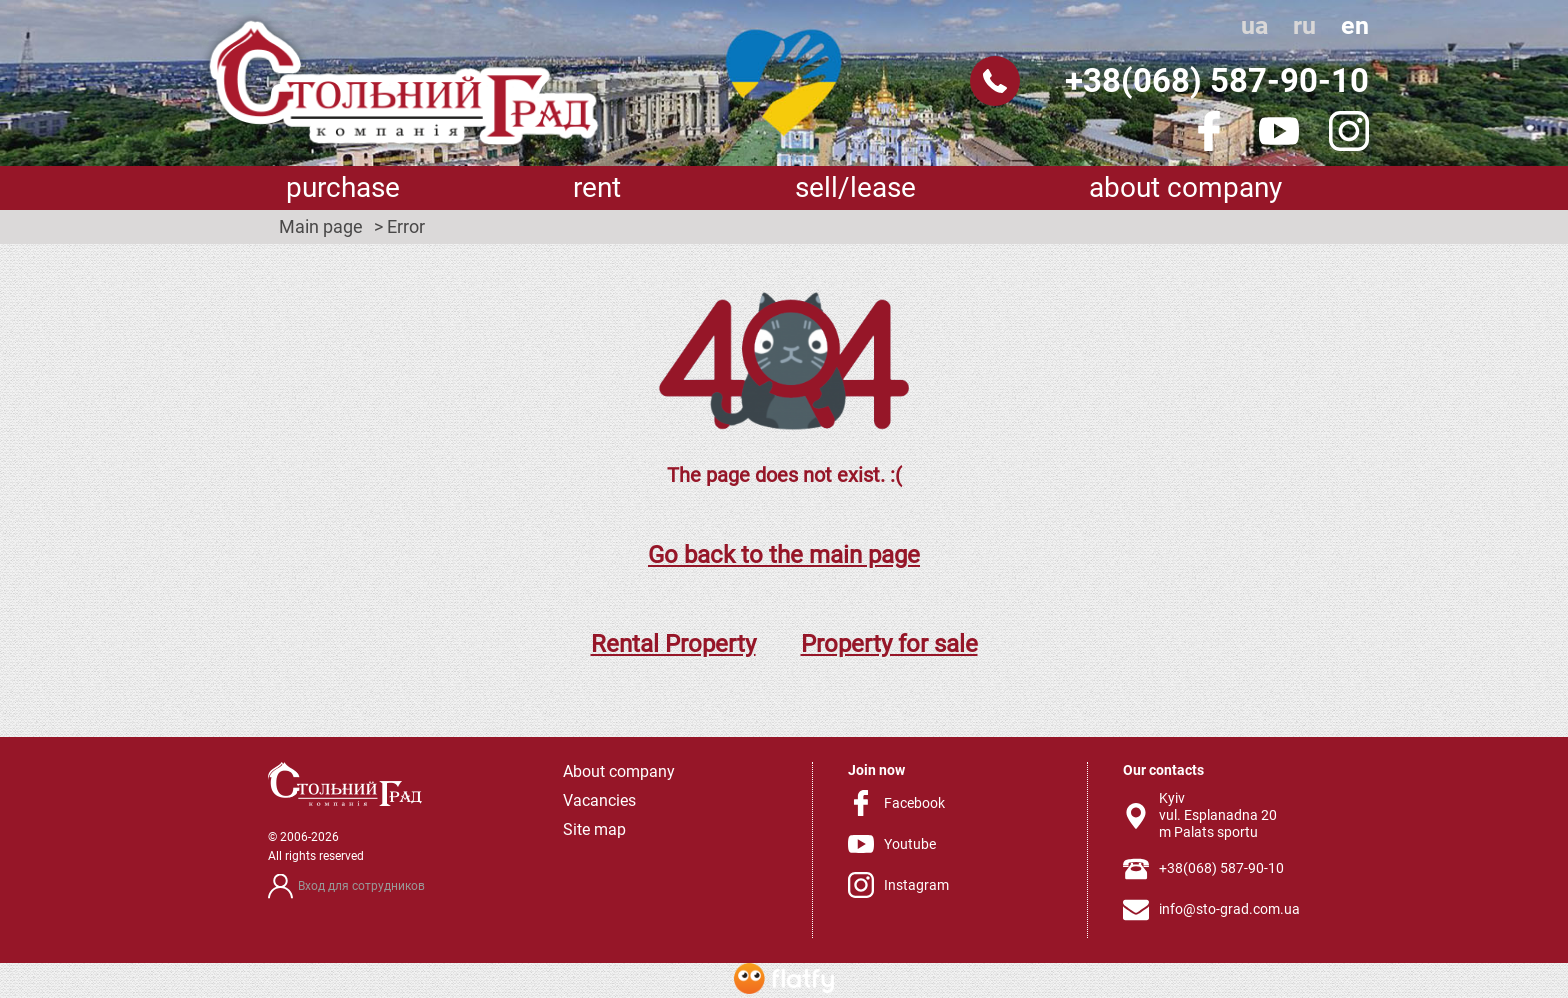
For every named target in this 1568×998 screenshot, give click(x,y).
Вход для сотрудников (361, 886)
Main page (321, 227)
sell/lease (855, 187)
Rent (597, 187)
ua (1254, 25)
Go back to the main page (784, 555)
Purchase (343, 187)
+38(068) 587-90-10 (1217, 80)
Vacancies (599, 800)
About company (1185, 187)
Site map (594, 829)
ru (1304, 25)
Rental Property (673, 644)
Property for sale (889, 644)
